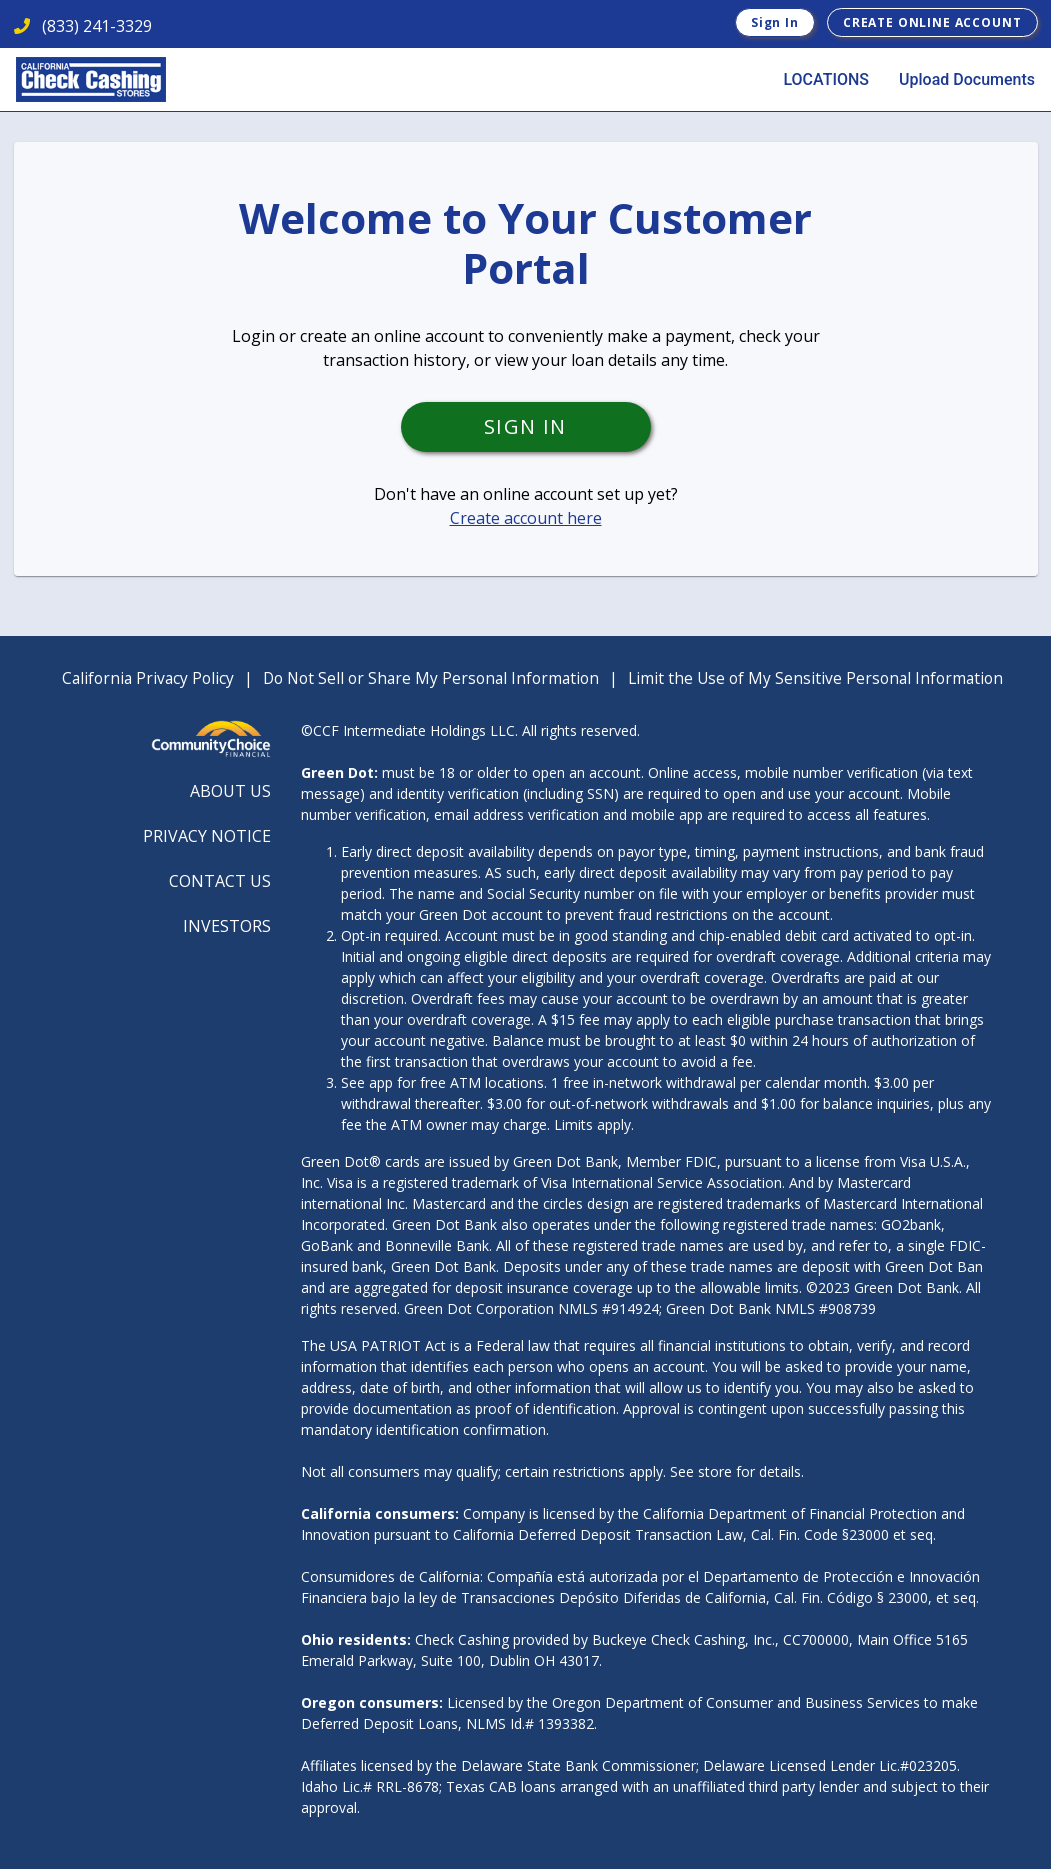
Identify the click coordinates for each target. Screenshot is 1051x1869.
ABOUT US (230, 791)
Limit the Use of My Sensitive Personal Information (815, 678)
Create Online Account (932, 22)
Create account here (526, 518)
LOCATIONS (826, 79)
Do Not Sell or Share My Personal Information (431, 678)
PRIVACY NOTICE (207, 836)
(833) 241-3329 (83, 26)
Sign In (775, 22)
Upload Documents (967, 79)
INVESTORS (227, 926)
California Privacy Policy (148, 678)
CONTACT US (220, 881)
